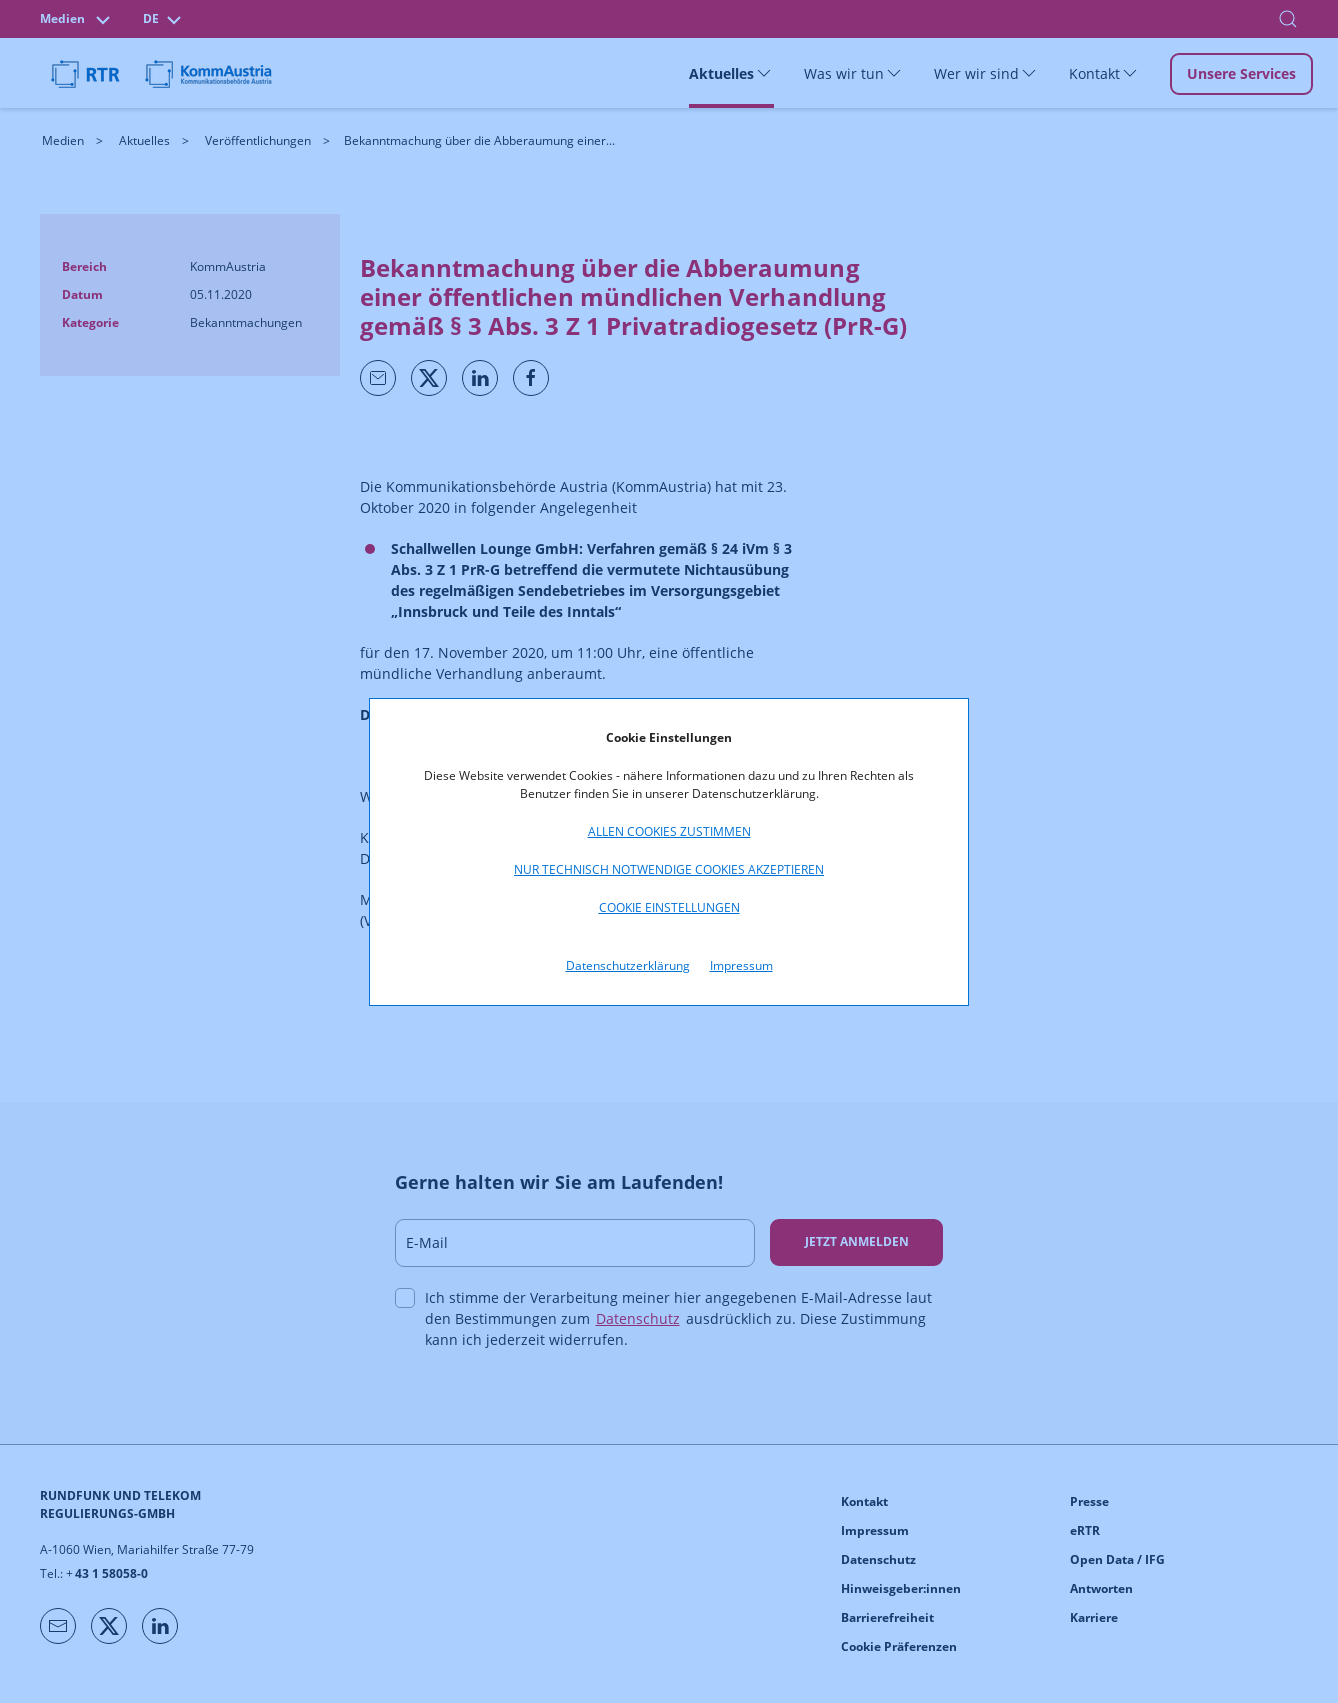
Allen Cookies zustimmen (669, 831)
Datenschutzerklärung (628, 965)
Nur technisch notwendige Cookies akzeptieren (669, 869)
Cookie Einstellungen (669, 907)
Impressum (741, 965)
